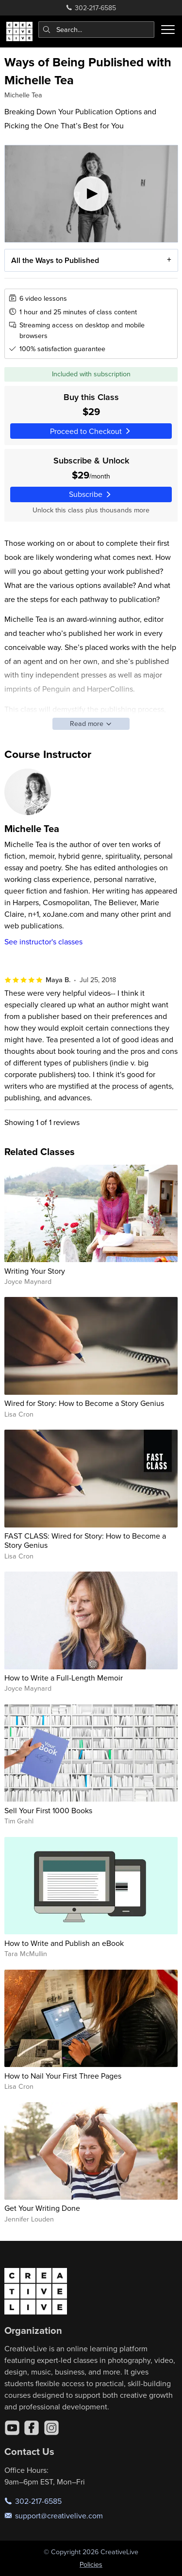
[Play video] (91, 193)
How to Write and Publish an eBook (64, 1943)
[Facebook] (31, 2428)
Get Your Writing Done (42, 2208)
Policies (91, 2564)
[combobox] (96, 29)
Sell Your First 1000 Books (48, 1810)
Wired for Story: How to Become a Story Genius (84, 1403)
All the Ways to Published (55, 260)
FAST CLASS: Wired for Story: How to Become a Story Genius (85, 1540)
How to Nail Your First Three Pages (62, 2075)
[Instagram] (51, 2428)
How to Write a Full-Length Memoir (63, 1677)
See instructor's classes (43, 941)
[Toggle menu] (168, 29)
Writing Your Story (34, 1270)
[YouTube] (12, 2428)
